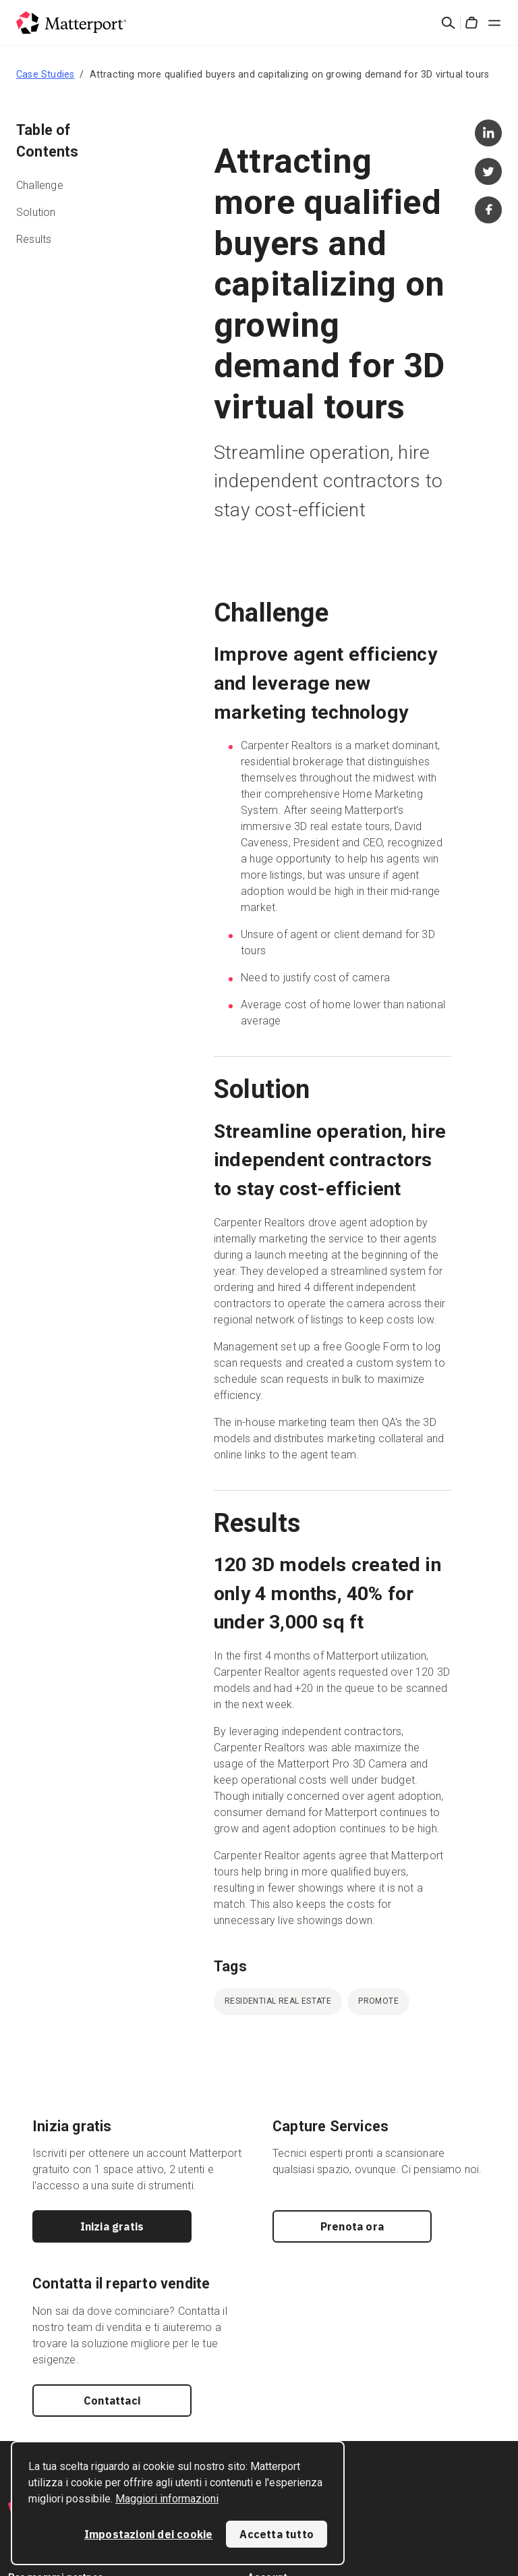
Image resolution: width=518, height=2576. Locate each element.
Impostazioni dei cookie (148, 2534)
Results (33, 239)
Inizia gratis (112, 2226)
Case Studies (45, 74)
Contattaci (112, 2400)
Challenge (39, 185)
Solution (36, 212)
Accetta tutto (276, 2534)
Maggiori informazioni (167, 2498)
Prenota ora (352, 2226)
